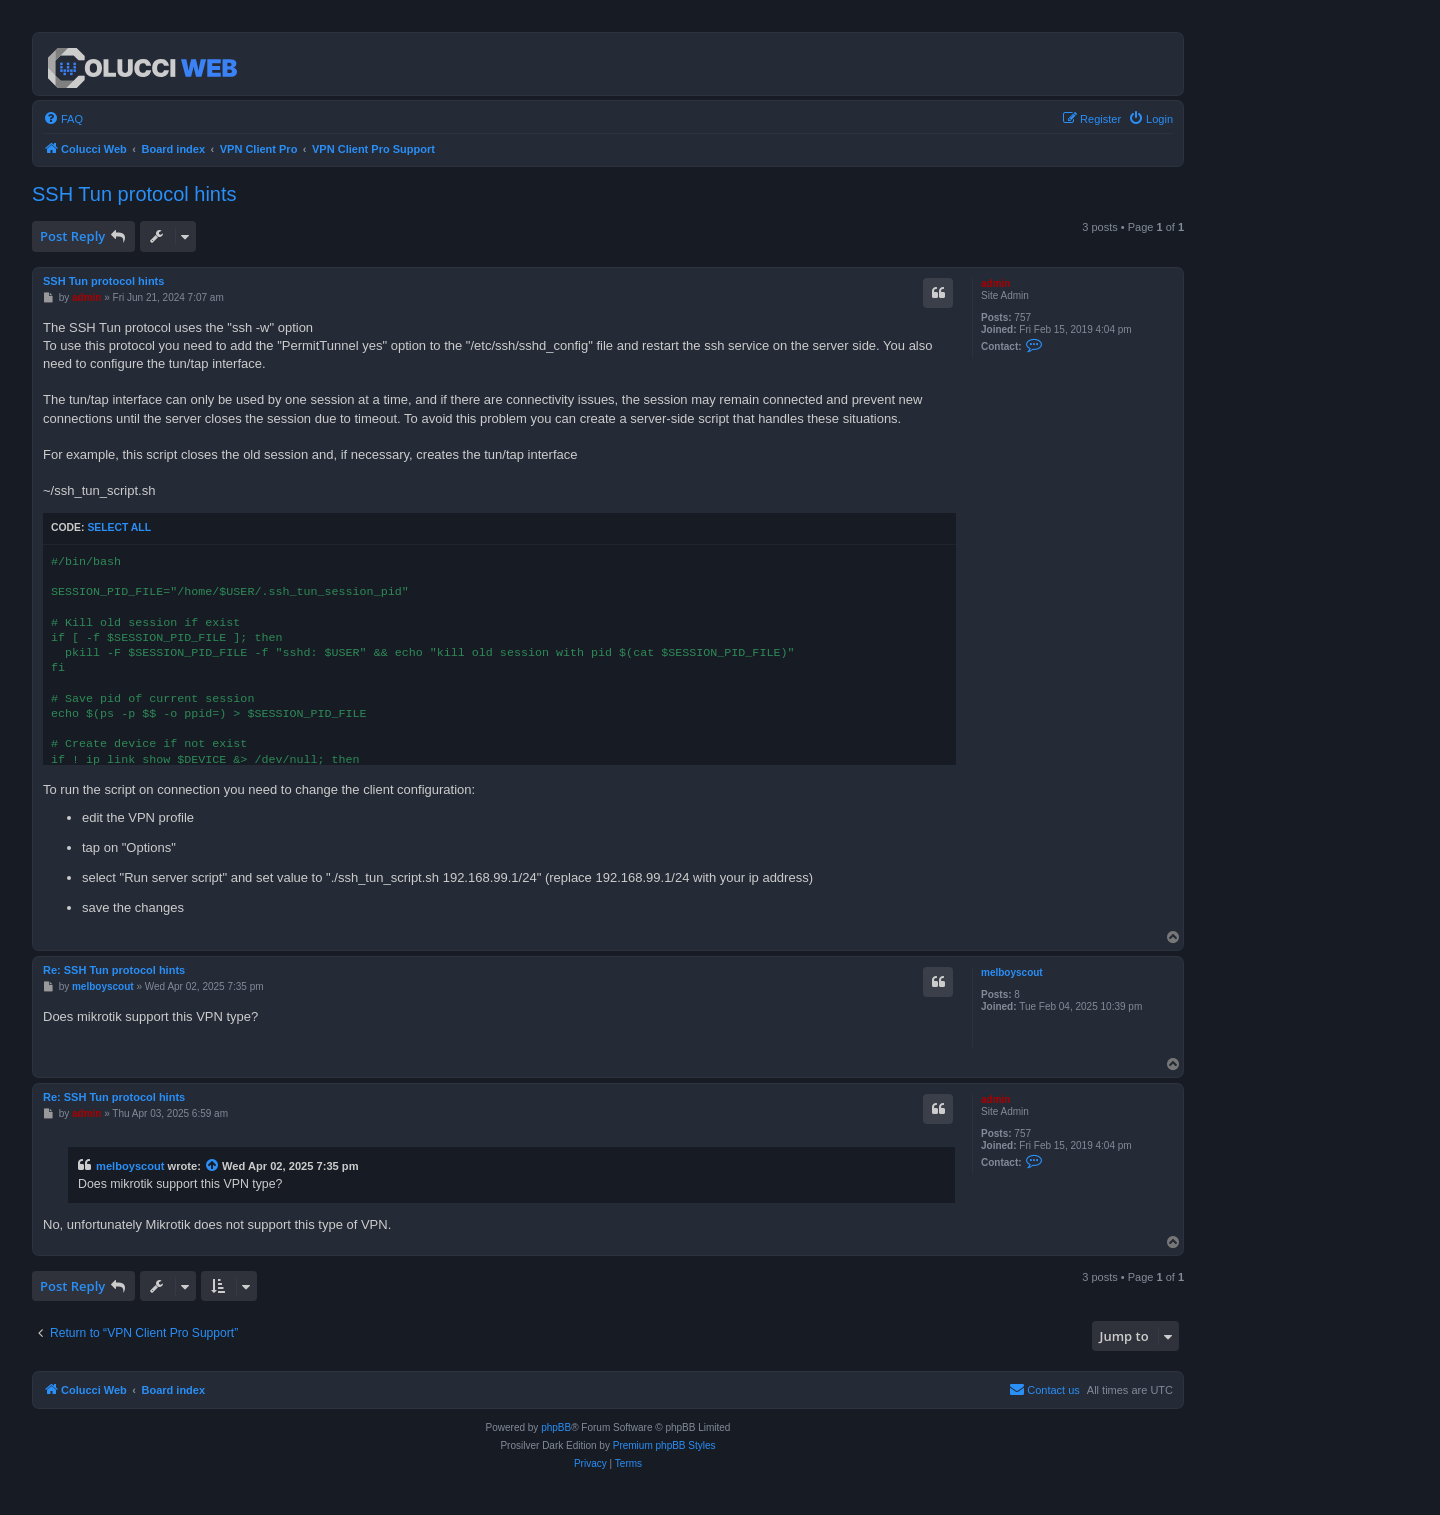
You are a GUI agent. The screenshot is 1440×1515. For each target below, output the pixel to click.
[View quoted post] (213, 1166)
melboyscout (1012, 972)
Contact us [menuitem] (1044, 1389)
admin (995, 283)
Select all (119, 527)
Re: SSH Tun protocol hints (114, 970)
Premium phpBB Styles (664, 1445)
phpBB (556, 1427)
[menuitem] (63, 119)
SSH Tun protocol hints (134, 194)
